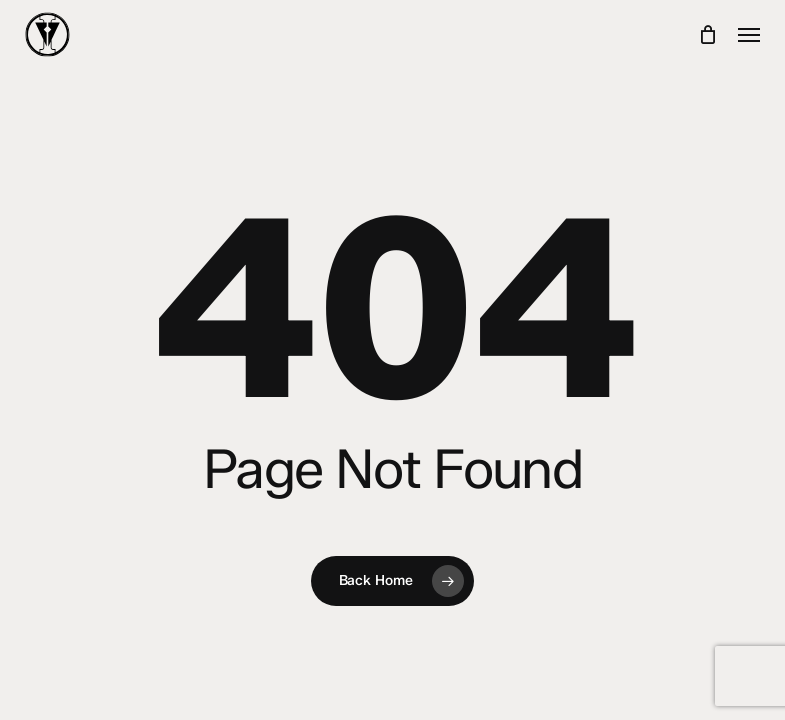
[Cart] (708, 34)
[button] (749, 35)
